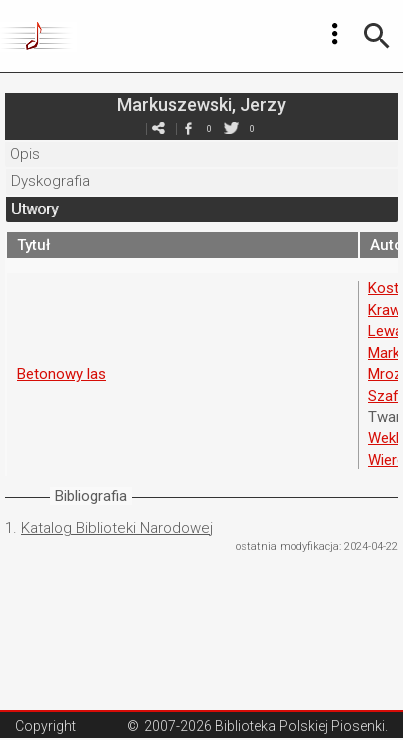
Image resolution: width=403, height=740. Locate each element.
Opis (25, 154)
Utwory (34, 209)
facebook (189, 128)
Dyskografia (50, 181)
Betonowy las (61, 374)
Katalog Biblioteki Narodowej (117, 528)
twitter (232, 128)
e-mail (159, 128)
